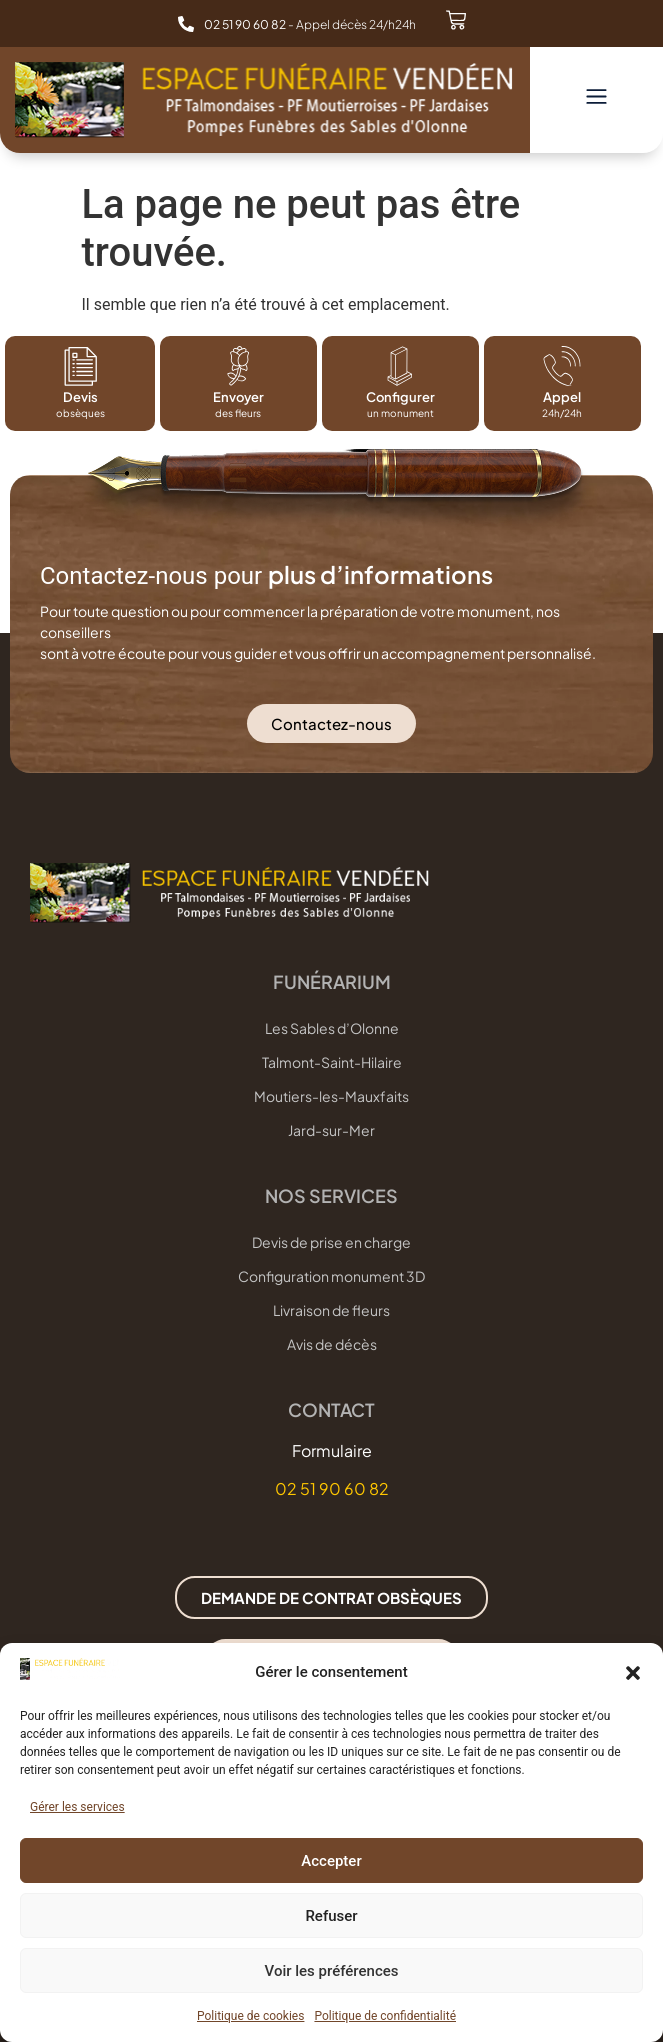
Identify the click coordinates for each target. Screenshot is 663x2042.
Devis (80, 397)
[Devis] (80, 366)
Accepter (331, 1861)
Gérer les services (77, 1807)
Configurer (400, 397)
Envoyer (238, 397)
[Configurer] (400, 366)
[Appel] (562, 366)
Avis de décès (332, 1344)
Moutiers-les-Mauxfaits (331, 1096)
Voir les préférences (332, 1971)
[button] (633, 1673)
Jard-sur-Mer (331, 1130)
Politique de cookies (250, 2016)
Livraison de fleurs (331, 1310)
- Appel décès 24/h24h (310, 24)
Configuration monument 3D (331, 1276)
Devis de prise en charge (331, 1242)
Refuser (331, 1916)
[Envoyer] (239, 366)
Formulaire (332, 1450)
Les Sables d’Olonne (332, 1028)
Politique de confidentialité (385, 2016)
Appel (562, 397)
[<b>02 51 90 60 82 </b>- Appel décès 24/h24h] (186, 24)
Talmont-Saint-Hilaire (332, 1062)
